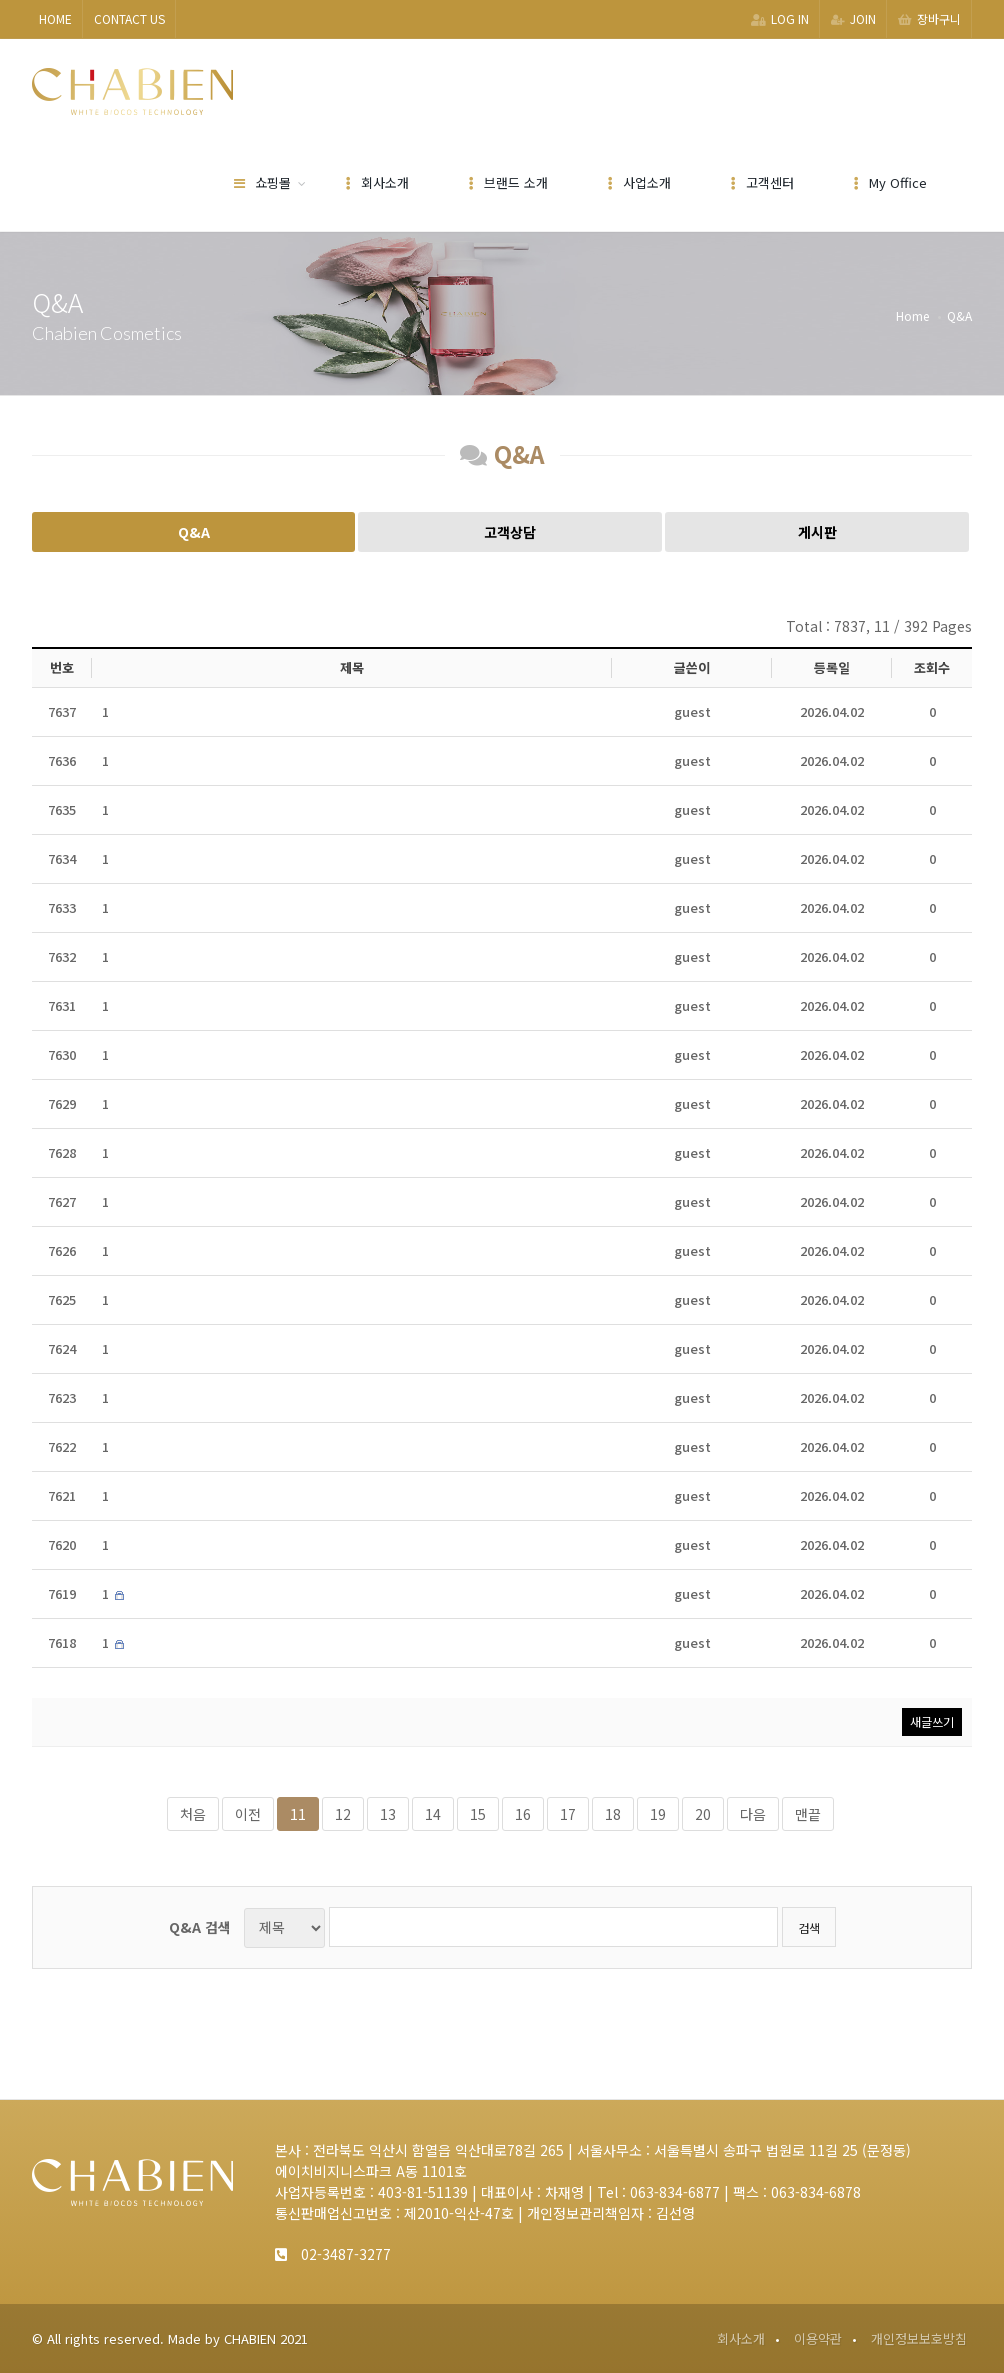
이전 (248, 1814)
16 (523, 1814)
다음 (753, 1814)
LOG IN (780, 18)
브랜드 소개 (508, 182)
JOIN (853, 18)
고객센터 (762, 182)
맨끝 (808, 1814)
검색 (809, 1927)
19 (658, 1814)
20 (703, 1814)
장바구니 (929, 18)
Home (912, 315)
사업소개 (639, 182)
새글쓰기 (932, 1721)
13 (388, 1814)
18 (613, 1814)
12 (343, 1814)
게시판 (817, 532)
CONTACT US (129, 18)
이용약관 (818, 2338)
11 (298, 1814)
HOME (55, 18)
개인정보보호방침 (919, 2338)
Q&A (194, 532)
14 (433, 1814)
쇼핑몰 (262, 182)
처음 (193, 1814)
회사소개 (377, 182)
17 (568, 1814)
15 (478, 1814)
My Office (890, 182)
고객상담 (510, 532)
